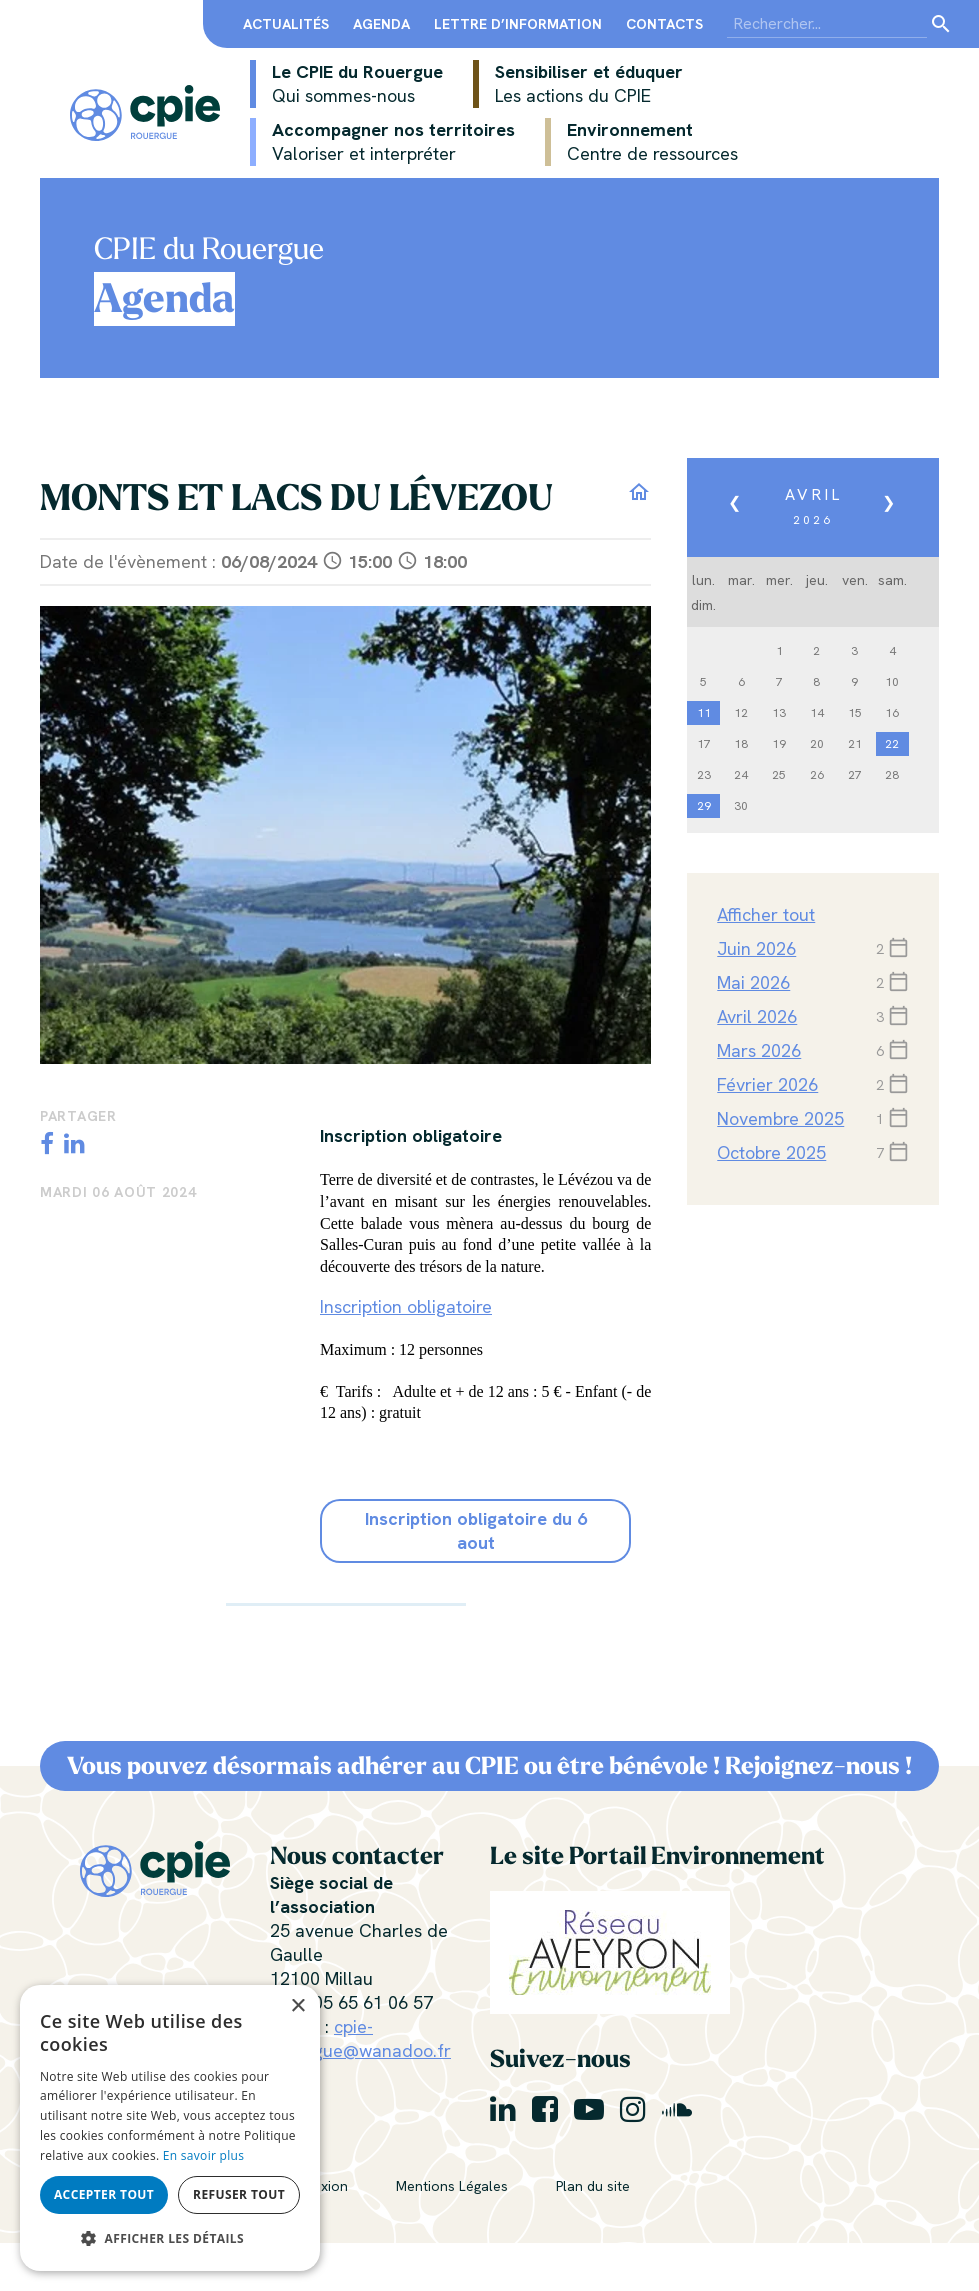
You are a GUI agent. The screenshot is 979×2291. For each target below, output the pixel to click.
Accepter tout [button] (104, 2194)
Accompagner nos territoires (382, 142)
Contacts (664, 24)
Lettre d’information (518, 24)
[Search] (827, 24)
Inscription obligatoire (406, 1306)
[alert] (170, 2128)
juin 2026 (756, 948)
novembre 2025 (780, 1118)
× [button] (297, 2006)
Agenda (381, 24)
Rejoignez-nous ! (818, 1766)
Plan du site (593, 2186)
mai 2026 (753, 982)
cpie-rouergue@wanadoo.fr (360, 2038)
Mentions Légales (452, 2186)
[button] (170, 2239)
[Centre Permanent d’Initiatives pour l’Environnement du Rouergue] (145, 110)
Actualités (286, 24)
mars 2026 (759, 1050)
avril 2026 (757, 1016)
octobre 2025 (771, 1152)
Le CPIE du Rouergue (346, 84)
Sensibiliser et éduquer (578, 84)
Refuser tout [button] (239, 2194)
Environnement (641, 142)
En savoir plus (203, 2155)
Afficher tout (766, 914)
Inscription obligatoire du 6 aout (476, 1530)
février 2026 (767, 1084)
